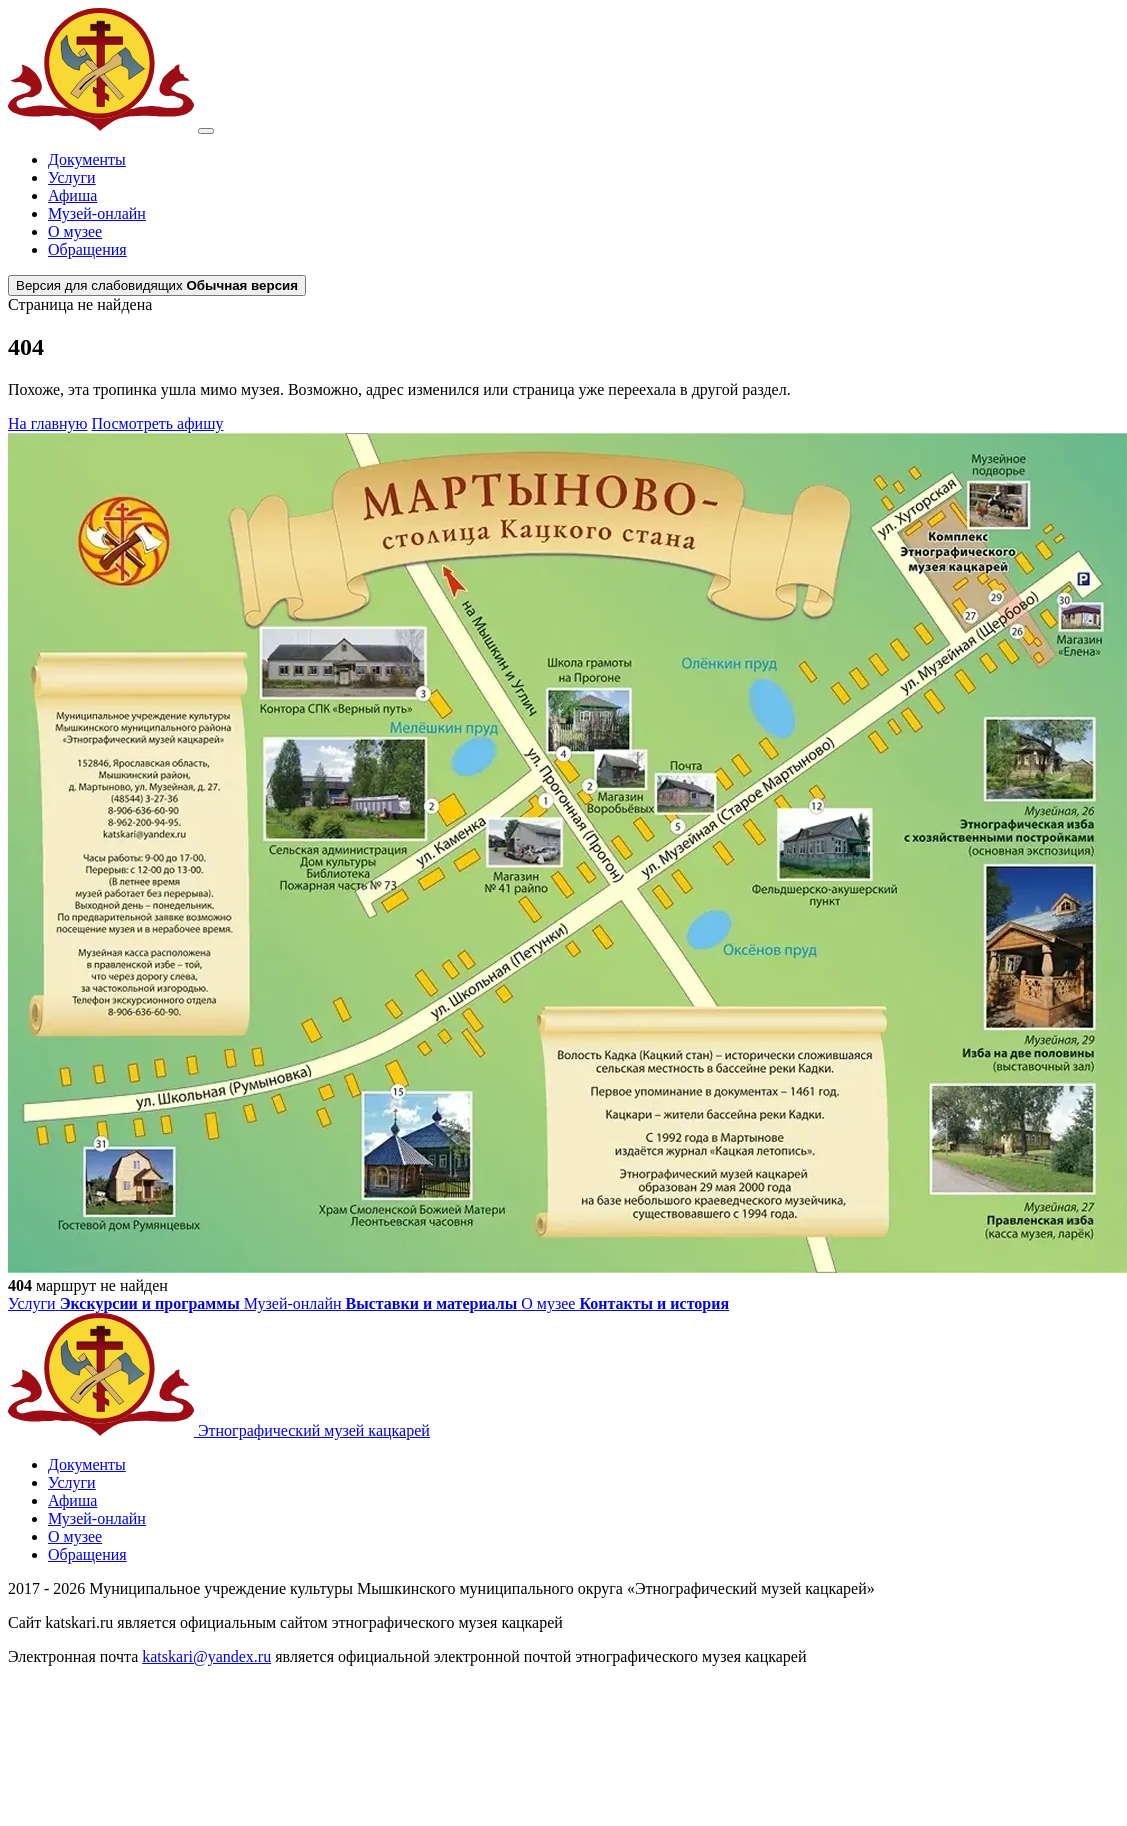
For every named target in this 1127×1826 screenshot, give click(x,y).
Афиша (72, 195)
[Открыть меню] (206, 131)
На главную (48, 423)
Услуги (72, 177)
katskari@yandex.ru (206, 1656)
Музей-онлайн (97, 213)
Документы (87, 159)
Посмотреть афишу (158, 423)
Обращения (87, 249)
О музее (75, 231)
